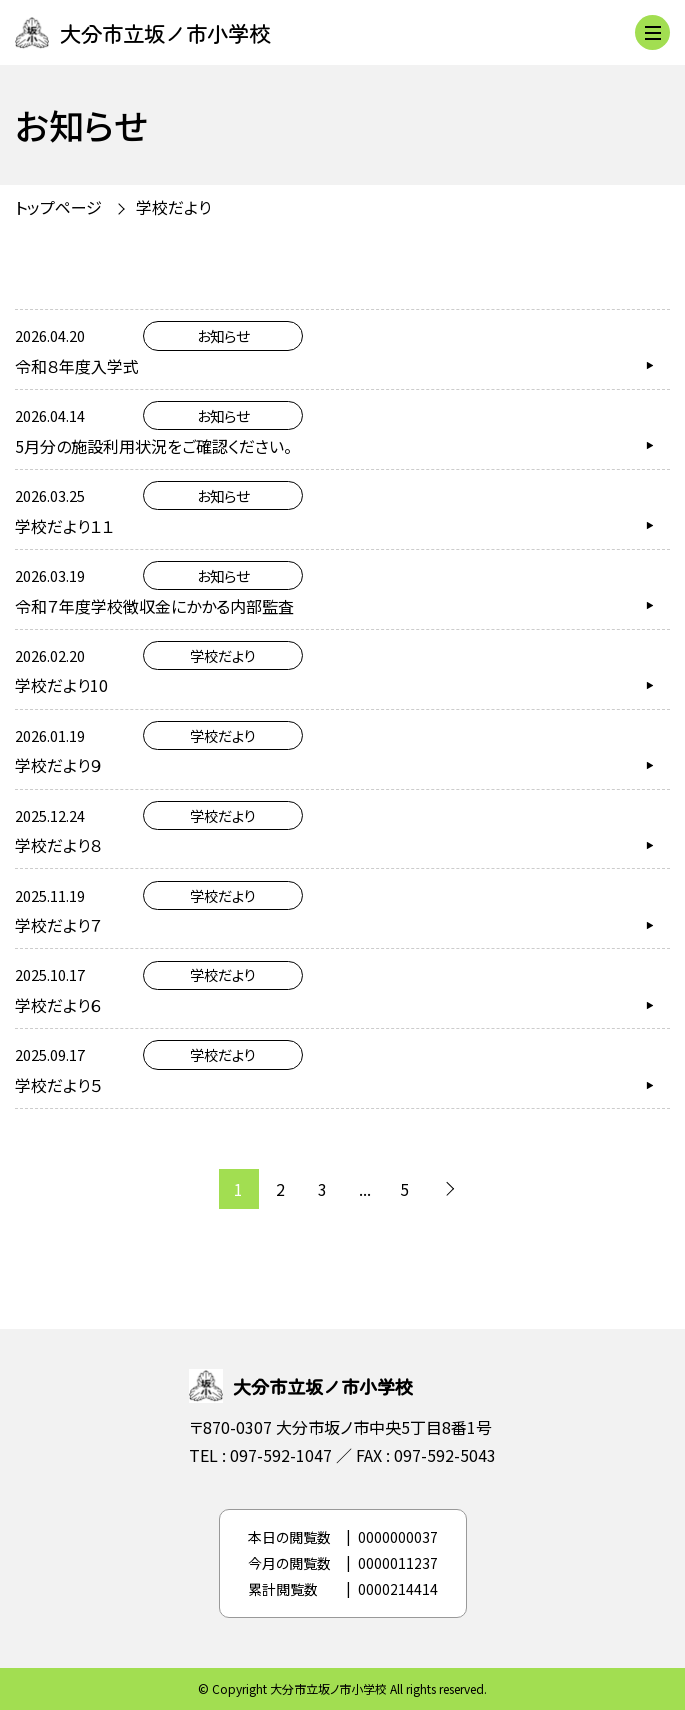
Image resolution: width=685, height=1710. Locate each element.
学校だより (173, 207)
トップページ (58, 207)
